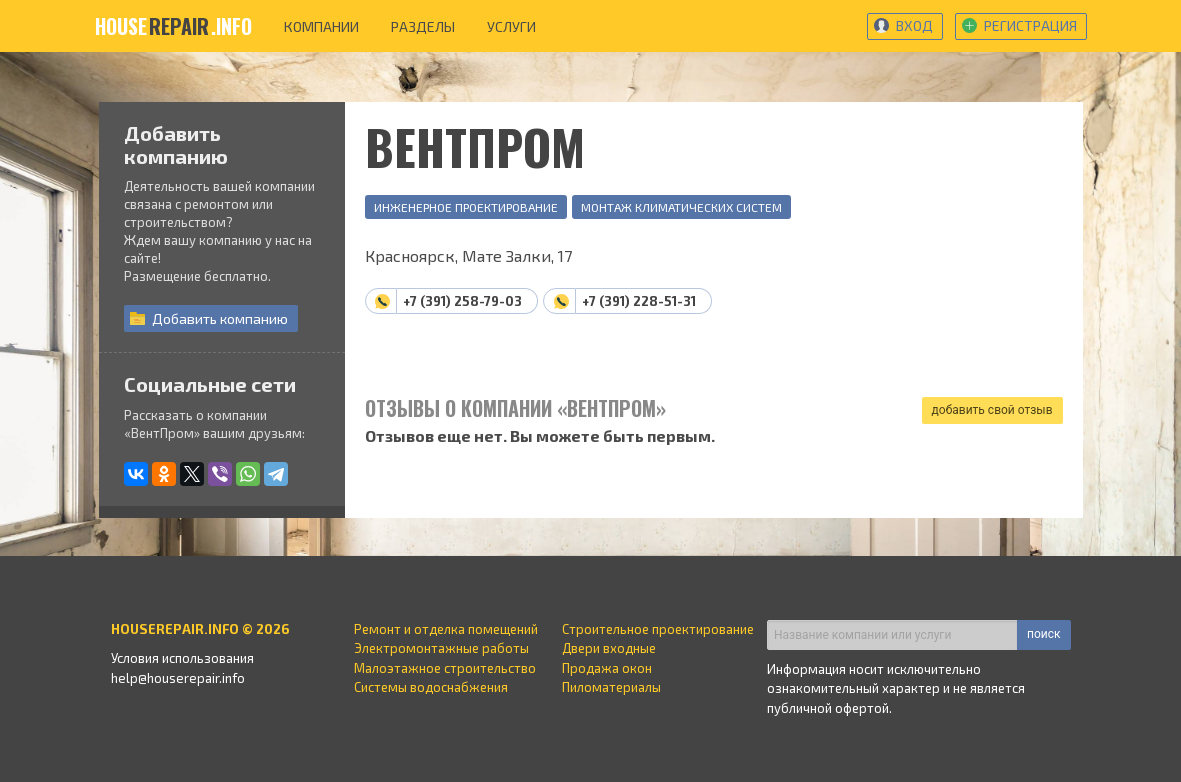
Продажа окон (607, 668)
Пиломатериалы (611, 687)
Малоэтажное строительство (445, 668)
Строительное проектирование (658, 629)
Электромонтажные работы (441, 648)
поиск (1043, 634)
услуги (511, 26)
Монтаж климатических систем (681, 207)
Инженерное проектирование (466, 207)
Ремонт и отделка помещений (446, 629)
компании (321, 26)
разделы (423, 26)
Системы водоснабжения (431, 687)
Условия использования (182, 658)
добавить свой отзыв (992, 410)
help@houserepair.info (178, 678)
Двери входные (609, 648)
